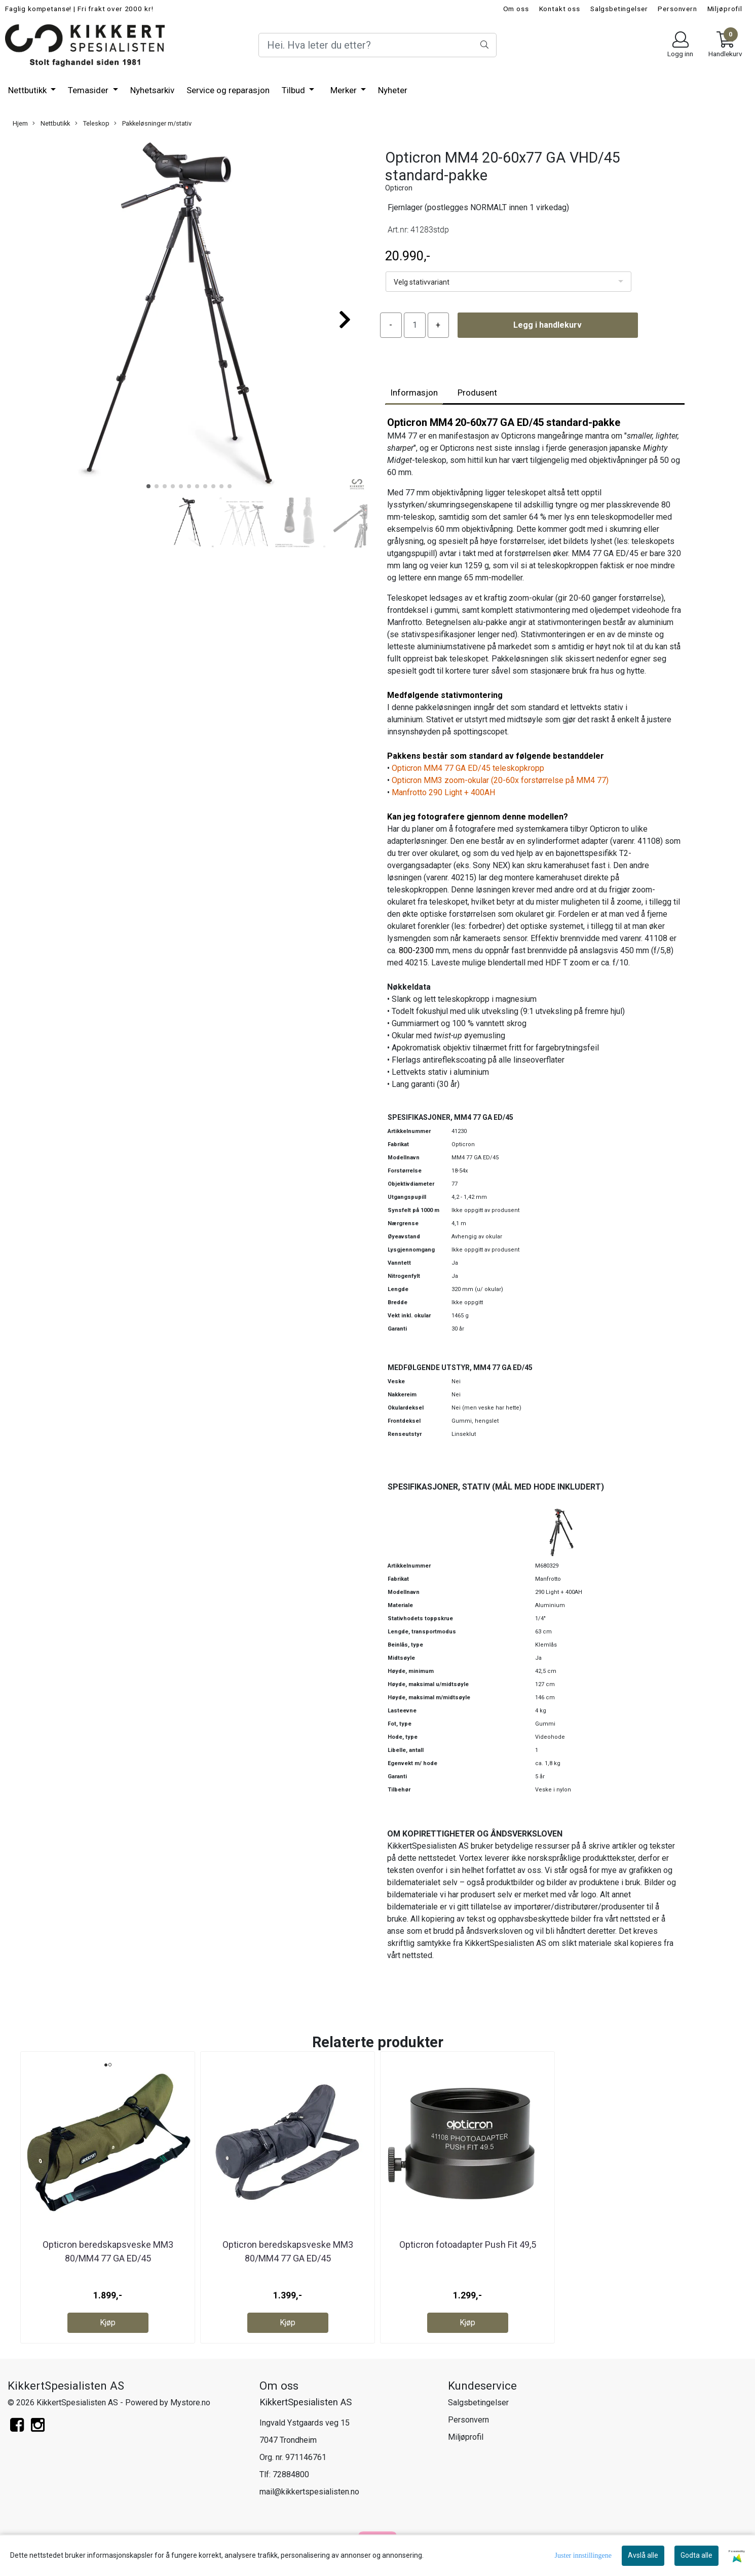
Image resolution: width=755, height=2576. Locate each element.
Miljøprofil (724, 9)
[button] (148, 486)
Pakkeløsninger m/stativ (153, 124)
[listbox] (508, 281)
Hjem (20, 123)
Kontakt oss (559, 9)
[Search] (377, 45)
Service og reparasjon (228, 90)
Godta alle (696, 2555)
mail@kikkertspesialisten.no (309, 2491)
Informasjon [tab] (414, 392)
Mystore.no (190, 2402)
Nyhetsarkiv (152, 90)
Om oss (516, 9)
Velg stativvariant (421, 282)
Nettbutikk (28, 90)
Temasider (89, 90)
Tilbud (294, 90)
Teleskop (92, 124)
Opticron (398, 188)
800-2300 (416, 950)
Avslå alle (643, 2555)
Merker (344, 90)
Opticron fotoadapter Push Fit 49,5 (467, 2244)
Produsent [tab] (477, 392)
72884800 (291, 2474)
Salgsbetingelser (619, 9)
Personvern (677, 9)
